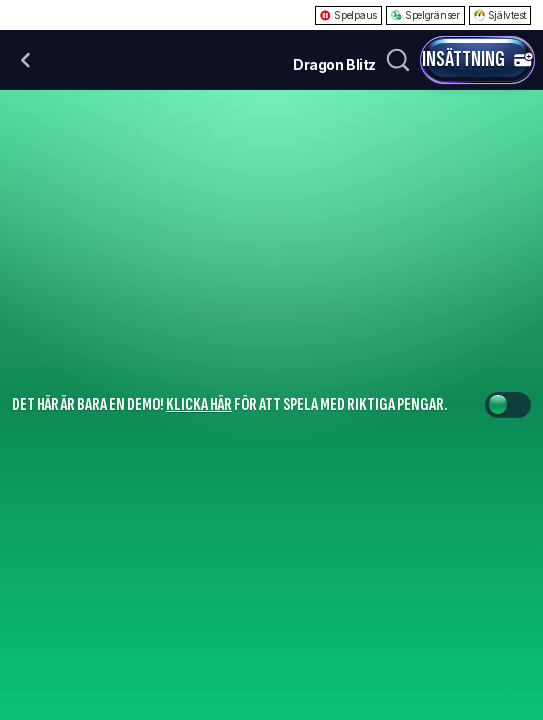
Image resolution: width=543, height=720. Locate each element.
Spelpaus (348, 15)
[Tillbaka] (26, 60)
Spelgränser (425, 15)
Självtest (500, 15)
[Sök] (398, 60)
